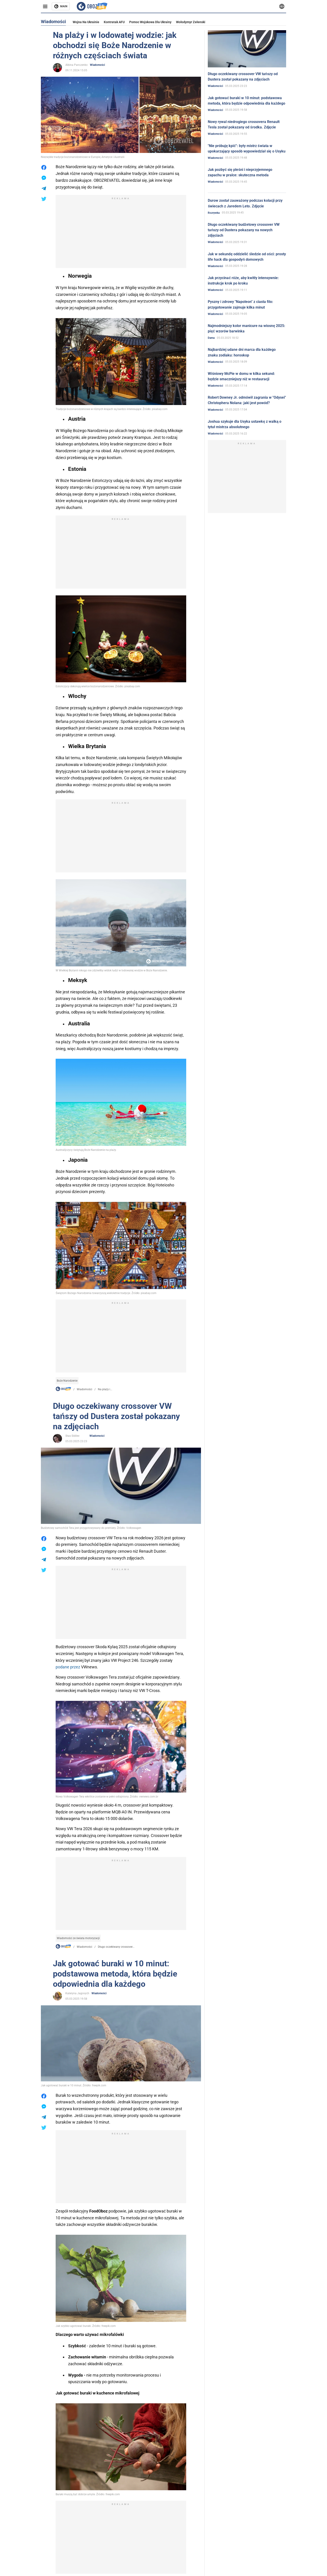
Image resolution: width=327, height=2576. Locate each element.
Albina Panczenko (76, 64)
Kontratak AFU (114, 22)
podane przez (68, 1667)
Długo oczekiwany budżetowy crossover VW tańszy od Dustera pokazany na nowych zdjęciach (243, 230)
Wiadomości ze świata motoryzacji (78, 1938)
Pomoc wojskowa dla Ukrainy (150, 22)
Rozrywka (214, 212)
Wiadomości (97, 64)
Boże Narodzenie (67, 1380)
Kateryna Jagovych (77, 1993)
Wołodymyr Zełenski (190, 22)
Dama (211, 337)
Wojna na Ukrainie (86, 22)
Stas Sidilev (72, 1435)
